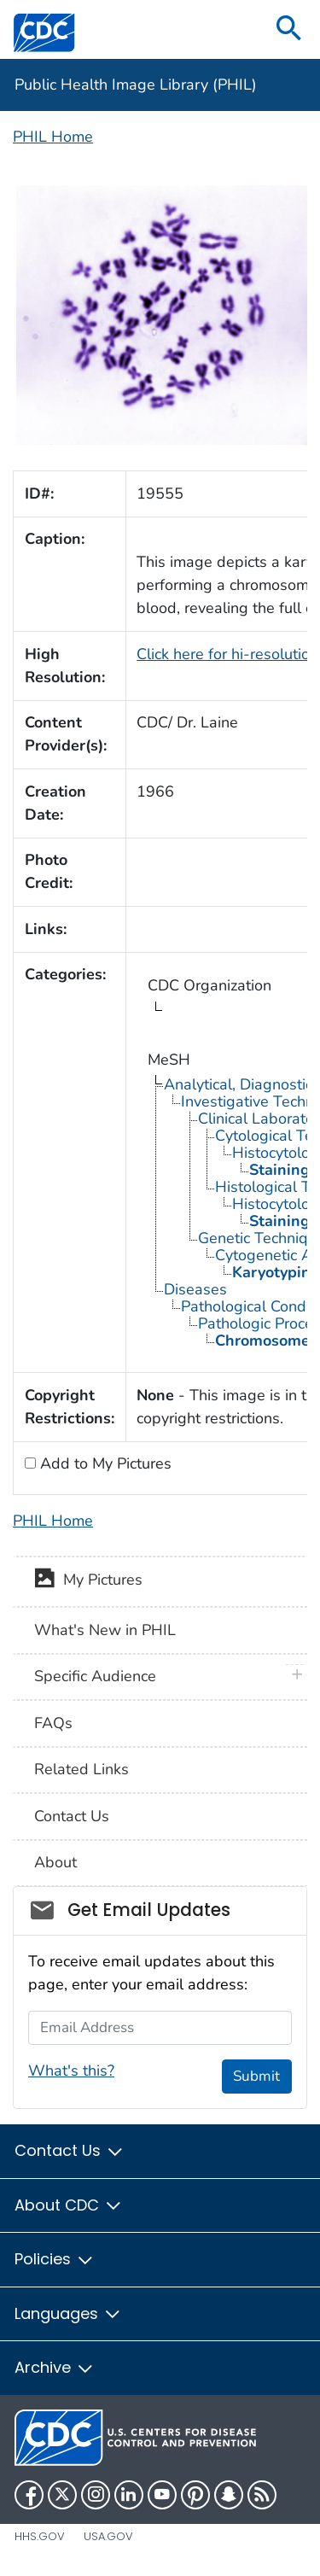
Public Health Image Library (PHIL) (136, 84)
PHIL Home (53, 136)
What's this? (71, 2070)
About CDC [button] (69, 2205)
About (55, 1862)
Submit (256, 2076)
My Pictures (88, 1581)
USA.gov (108, 2536)
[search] (289, 29)
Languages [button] (68, 2313)
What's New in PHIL (105, 1630)
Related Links (81, 1769)
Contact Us (71, 1816)
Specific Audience (95, 1676)
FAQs (53, 1723)
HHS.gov (40, 2536)
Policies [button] (55, 2258)
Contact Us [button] (70, 2150)
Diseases (195, 1289)
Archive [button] (55, 2367)
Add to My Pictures (104, 1463)
